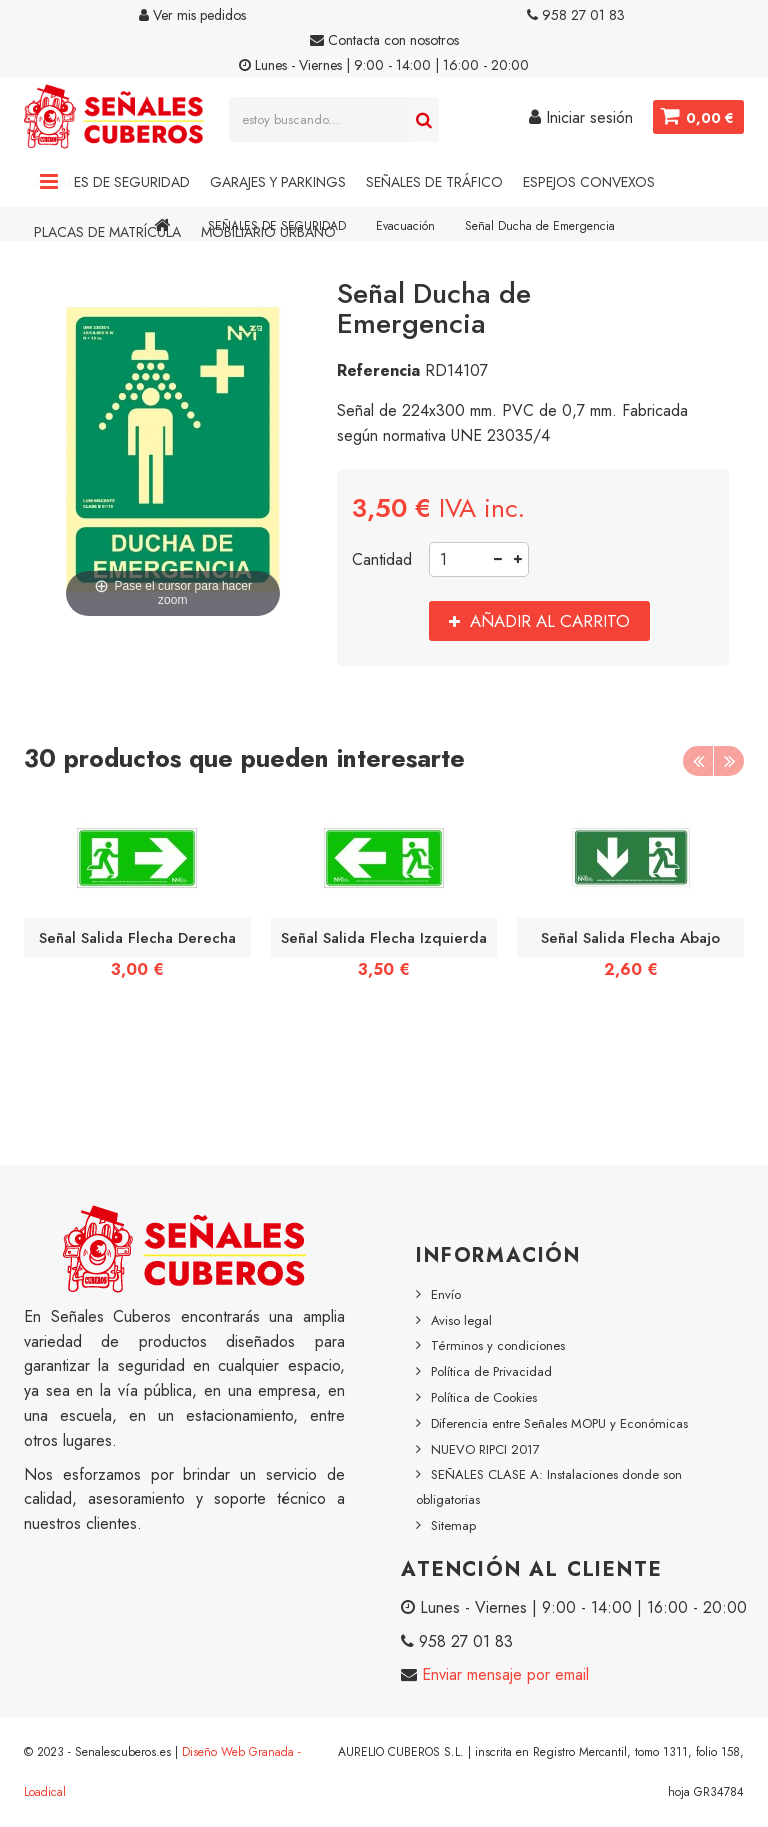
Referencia (378, 370)
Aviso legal (461, 1320)
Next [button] (729, 761)
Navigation (49, 182)
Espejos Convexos (589, 182)
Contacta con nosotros (384, 40)
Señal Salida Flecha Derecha (137, 938)
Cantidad (382, 559)
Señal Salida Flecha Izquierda (384, 938)
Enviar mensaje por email (503, 1674)
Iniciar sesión (580, 117)
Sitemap (453, 1525)
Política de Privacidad (491, 1371)
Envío (446, 1294)
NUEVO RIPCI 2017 (485, 1449)
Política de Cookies (484, 1397)
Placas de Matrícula (107, 232)
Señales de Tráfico (434, 182)
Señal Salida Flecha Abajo (630, 938)
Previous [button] (698, 761)
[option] (137, 895)
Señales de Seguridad (112, 182)
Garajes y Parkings (278, 182)
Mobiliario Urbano (268, 232)
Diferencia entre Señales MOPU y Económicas (559, 1423)
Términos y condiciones (498, 1345)
